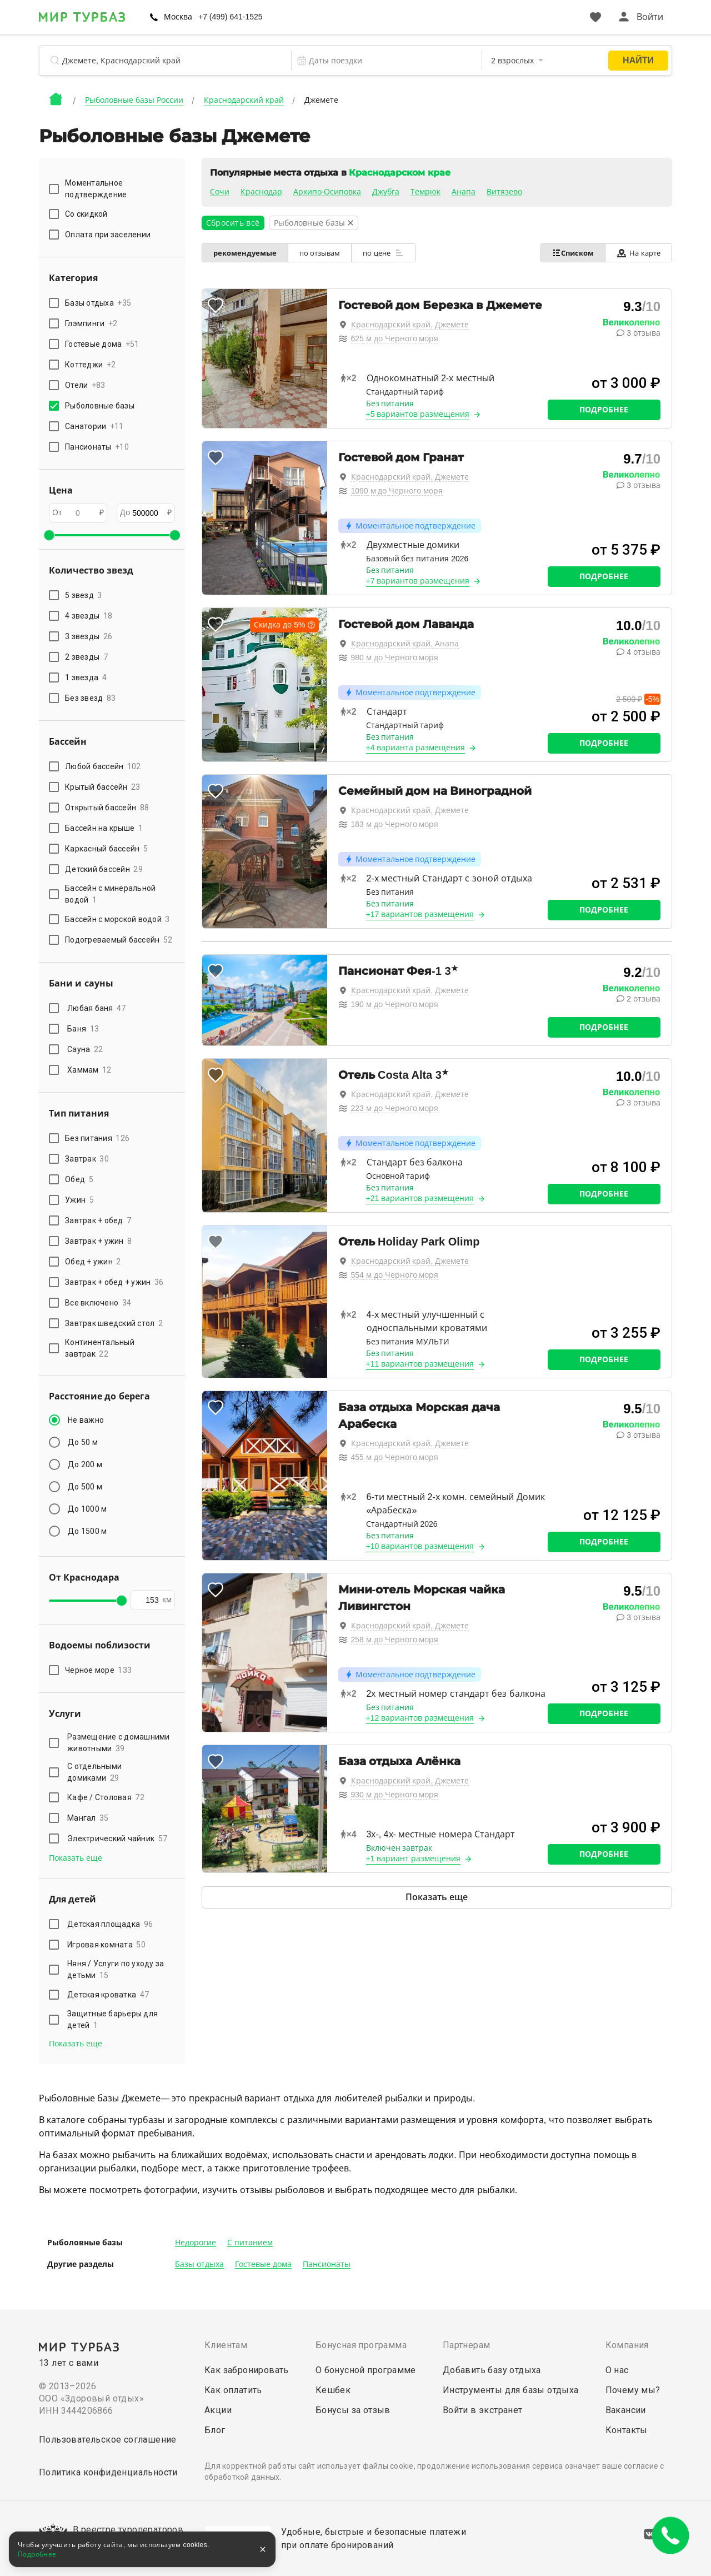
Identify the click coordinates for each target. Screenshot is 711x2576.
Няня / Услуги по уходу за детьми (115, 1969)
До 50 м (83, 1442)
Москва (178, 16)
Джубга (385, 191)
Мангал (88, 1817)
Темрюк (425, 191)
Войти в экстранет (483, 2410)
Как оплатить (233, 2390)
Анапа (463, 191)
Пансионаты (327, 2264)
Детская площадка (110, 1924)
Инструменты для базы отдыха (511, 2390)
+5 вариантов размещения (418, 414)
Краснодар (261, 191)
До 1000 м (87, 1508)
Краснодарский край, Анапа (405, 643)
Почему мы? (632, 2390)
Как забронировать (246, 2370)
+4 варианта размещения (415, 747)
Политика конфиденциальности (108, 2472)
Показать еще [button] (75, 1857)
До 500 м (85, 1486)
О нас (617, 2370)
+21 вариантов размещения (420, 1198)
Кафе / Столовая (105, 1797)
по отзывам (320, 253)
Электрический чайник (117, 1838)
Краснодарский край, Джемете (410, 324)
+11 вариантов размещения (420, 1363)
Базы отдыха (199, 2264)
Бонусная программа (361, 2345)
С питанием (250, 2242)
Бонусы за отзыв (353, 2410)
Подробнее (603, 409)
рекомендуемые (245, 253)
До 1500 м (87, 1531)
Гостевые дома (263, 2264)
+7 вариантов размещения (418, 580)
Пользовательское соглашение (108, 2439)
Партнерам (466, 2345)
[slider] (48, 535)
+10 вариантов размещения (420, 1546)
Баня (83, 1028)
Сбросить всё (233, 222)
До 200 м (85, 1464)
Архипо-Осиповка (327, 191)
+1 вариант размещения (413, 1858)
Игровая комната (106, 1944)
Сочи (219, 191)
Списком (573, 252)
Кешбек (333, 2390)
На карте (638, 253)
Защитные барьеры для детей (112, 2019)
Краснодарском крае (399, 172)
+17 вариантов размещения (420, 914)
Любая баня (96, 1008)
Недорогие (195, 2242)
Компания (627, 2345)
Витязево (504, 191)
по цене (383, 252)
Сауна (85, 1049)
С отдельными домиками (94, 1772)
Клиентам (225, 2345)
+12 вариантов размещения (420, 1717)
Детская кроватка (108, 1994)
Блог (215, 2430)
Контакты (626, 2430)
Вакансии (625, 2410)
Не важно (86, 1420)
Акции (218, 2410)
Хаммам (89, 1069)
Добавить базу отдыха (492, 2370)
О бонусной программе (366, 2370)
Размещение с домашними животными (118, 1742)
